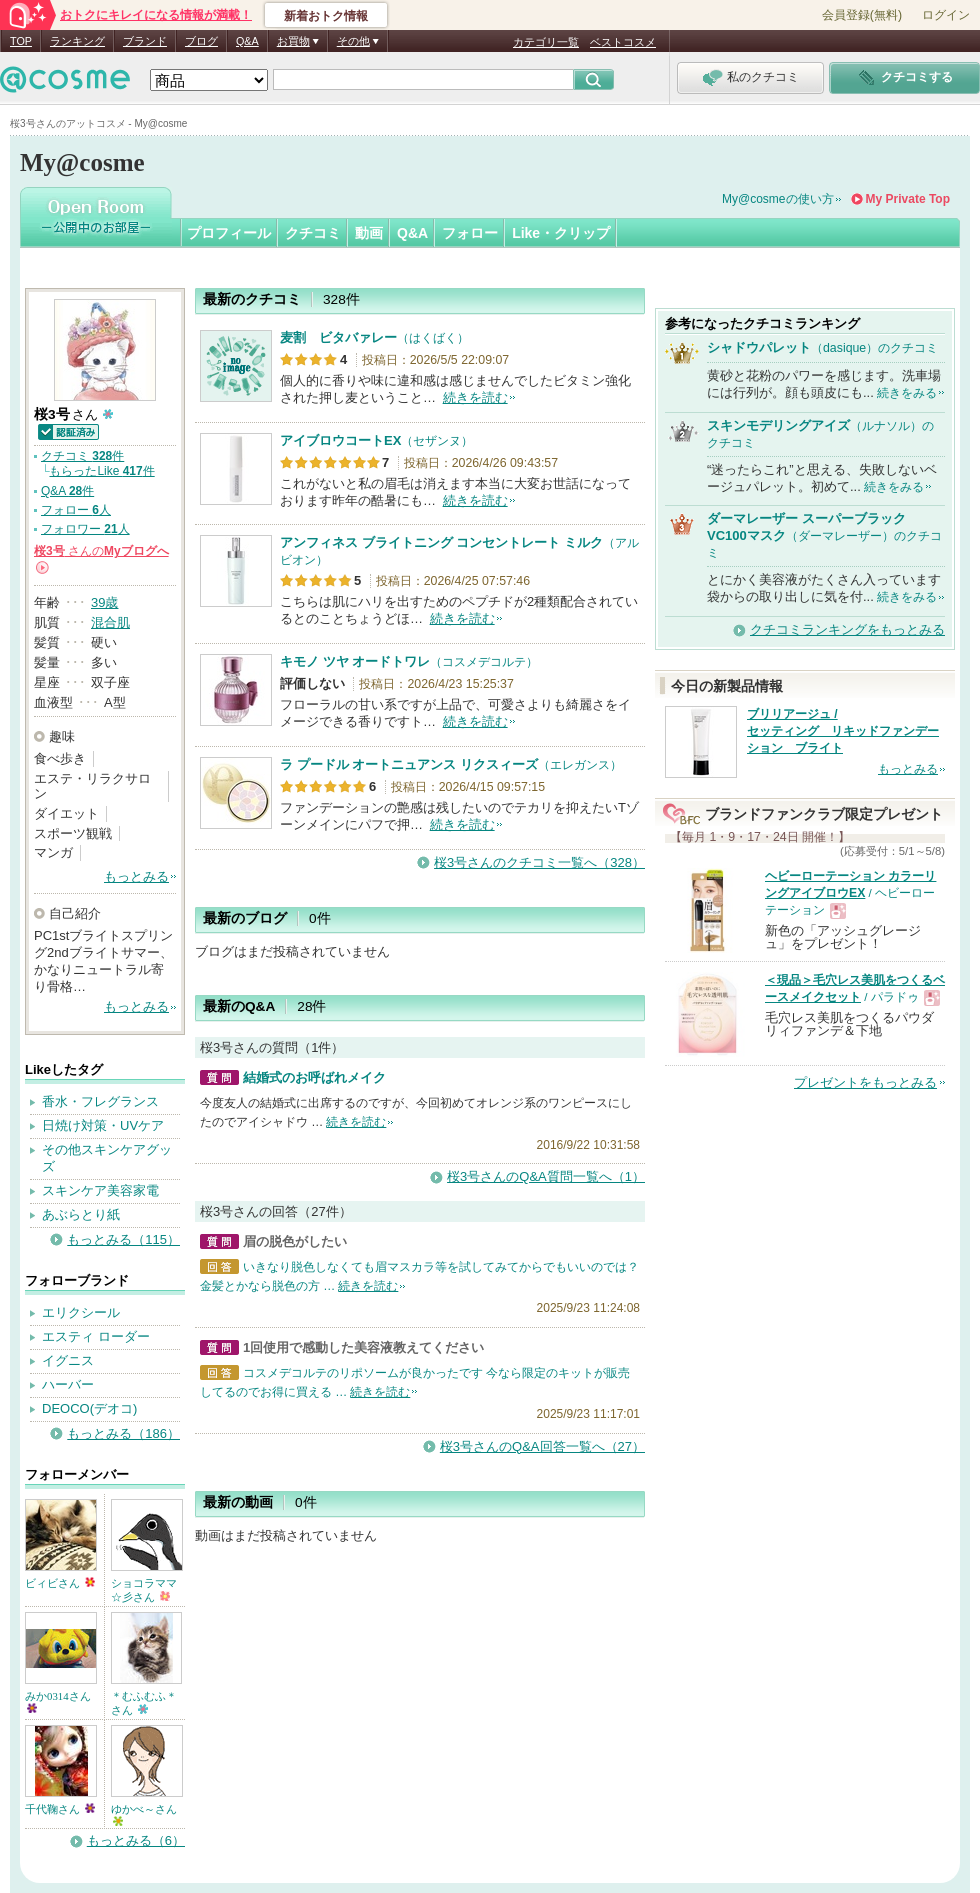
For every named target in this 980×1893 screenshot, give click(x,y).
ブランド (145, 41)
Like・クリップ (561, 233)
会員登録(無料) (862, 15)
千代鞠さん (60, 1809)
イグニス (68, 1360)
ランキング (77, 41)
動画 (369, 233)
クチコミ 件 (82, 456)
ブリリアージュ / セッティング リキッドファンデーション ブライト (843, 731)
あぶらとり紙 (81, 1214)
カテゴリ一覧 (546, 42)
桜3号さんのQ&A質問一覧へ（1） (546, 1176)
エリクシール (81, 1312)
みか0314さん (58, 1701)
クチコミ (313, 233)
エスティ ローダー (96, 1336)
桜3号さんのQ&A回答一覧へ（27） (542, 1446)
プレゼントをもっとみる (865, 1082)
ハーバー (68, 1384)
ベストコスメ (623, 42)
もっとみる (136, 876)
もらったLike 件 (101, 471)
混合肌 (110, 622)
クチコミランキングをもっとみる (847, 629)
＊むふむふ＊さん (144, 1703)
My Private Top (908, 199)
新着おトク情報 (326, 16)
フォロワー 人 (85, 529)
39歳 (104, 602)
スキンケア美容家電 (100, 1190)
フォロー (470, 233)
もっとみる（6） (136, 1840)
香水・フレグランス (100, 1101)
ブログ (201, 41)
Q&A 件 (67, 491)
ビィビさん (60, 1583)
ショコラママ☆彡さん (144, 1590)
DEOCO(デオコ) (89, 1408)
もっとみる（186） (123, 1433)
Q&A (247, 41)
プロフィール (229, 233)
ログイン (946, 15)
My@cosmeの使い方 (778, 199)
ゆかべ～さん (144, 1814)
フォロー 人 (76, 510)
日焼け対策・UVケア (103, 1125)
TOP (21, 41)
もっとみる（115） (123, 1239)
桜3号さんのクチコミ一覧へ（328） (539, 862)
